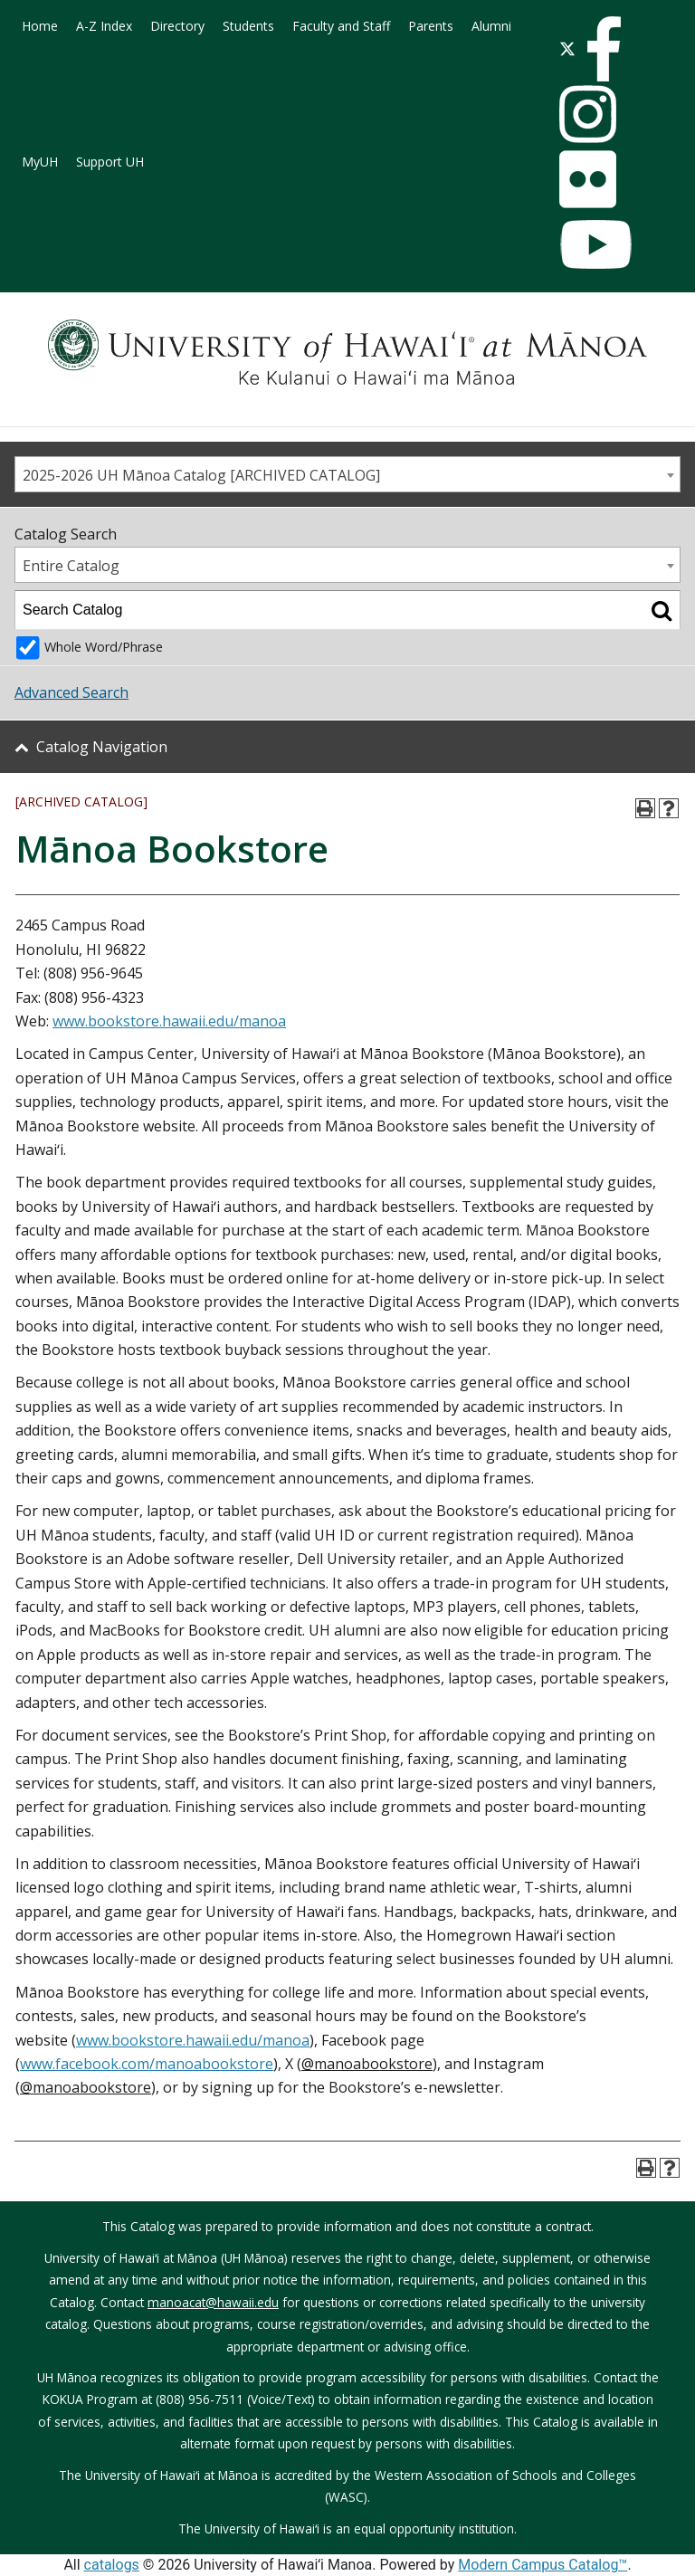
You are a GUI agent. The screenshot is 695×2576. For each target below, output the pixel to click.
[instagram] (587, 112)
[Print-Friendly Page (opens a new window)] (645, 808)
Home (40, 25)
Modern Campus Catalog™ (542, 2564)
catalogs (111, 2564)
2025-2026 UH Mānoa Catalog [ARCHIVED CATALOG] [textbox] (201, 475)
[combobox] (347, 474)
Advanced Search (71, 692)
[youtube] (596, 242)
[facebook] (604, 47)
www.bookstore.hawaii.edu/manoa (169, 1021)
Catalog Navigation (101, 747)
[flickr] (587, 177)
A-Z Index (104, 25)
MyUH (40, 161)
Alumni (491, 25)
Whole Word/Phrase (103, 646)
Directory (177, 25)
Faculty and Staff (341, 25)
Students (248, 25)
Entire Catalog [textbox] (71, 566)
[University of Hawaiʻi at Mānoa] (347, 352)
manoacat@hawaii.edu (213, 2302)
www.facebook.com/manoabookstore (146, 2064)
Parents (430, 25)
